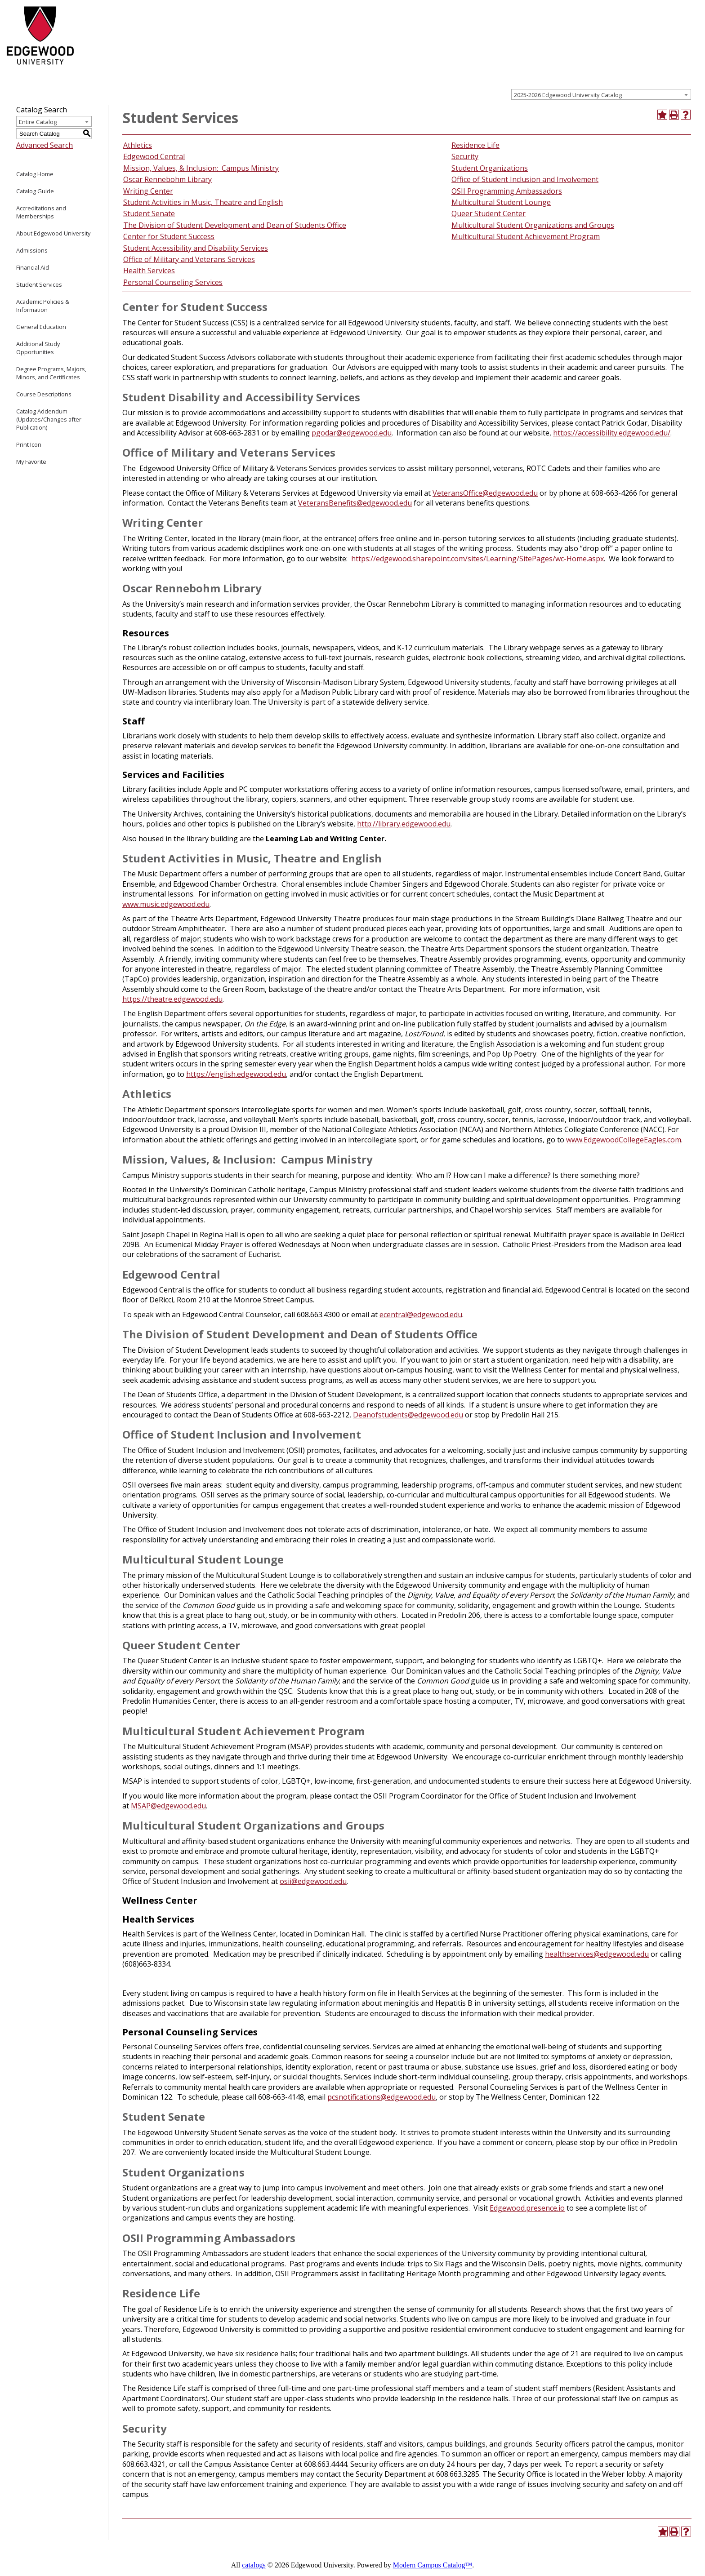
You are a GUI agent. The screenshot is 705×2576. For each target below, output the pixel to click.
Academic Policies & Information (42, 306)
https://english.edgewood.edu (236, 1074)
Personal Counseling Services (173, 282)
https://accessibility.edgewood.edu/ (611, 433)
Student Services (39, 284)
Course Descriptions (43, 394)
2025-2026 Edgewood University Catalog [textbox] (568, 95)
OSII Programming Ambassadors (506, 191)
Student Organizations (489, 168)
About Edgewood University (53, 233)
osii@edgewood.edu (313, 1881)
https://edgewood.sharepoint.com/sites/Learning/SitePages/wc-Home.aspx (477, 559)
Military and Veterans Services (204, 259)
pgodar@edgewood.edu (352, 433)
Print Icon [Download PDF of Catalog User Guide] (28, 444)
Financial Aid (32, 267)
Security (464, 156)
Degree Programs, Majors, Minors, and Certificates (51, 373)
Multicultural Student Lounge (501, 202)
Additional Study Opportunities (38, 348)
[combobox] (601, 94)
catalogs (253, 2565)
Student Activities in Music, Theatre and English (203, 202)
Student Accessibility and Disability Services (195, 248)
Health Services (149, 270)
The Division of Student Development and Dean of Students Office (234, 225)
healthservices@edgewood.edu (597, 1954)
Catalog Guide (35, 191)
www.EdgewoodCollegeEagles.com (623, 1140)
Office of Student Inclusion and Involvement (524, 179)
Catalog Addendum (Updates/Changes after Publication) (48, 419)
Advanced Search (44, 145)
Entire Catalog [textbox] (38, 122)
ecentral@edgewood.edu (420, 1314)
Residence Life (475, 145)
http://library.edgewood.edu (404, 824)
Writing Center (148, 191)
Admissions (32, 250)
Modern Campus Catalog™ (433, 2565)
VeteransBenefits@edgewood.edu (355, 503)
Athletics (137, 145)
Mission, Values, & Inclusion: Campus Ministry (201, 168)
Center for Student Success (168, 236)
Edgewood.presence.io (527, 2208)
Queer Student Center (488, 213)
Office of (138, 259)
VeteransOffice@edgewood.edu (485, 493)
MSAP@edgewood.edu (168, 1806)
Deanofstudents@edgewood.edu (408, 1415)
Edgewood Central (154, 156)
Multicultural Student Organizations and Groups (532, 225)
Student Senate (149, 213)
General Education (41, 327)
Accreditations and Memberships (41, 212)
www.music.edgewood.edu (166, 904)
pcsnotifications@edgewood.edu (381, 2097)
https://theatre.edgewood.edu (172, 999)
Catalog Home (35, 174)
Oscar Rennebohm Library (167, 179)
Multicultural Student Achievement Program (525, 236)
